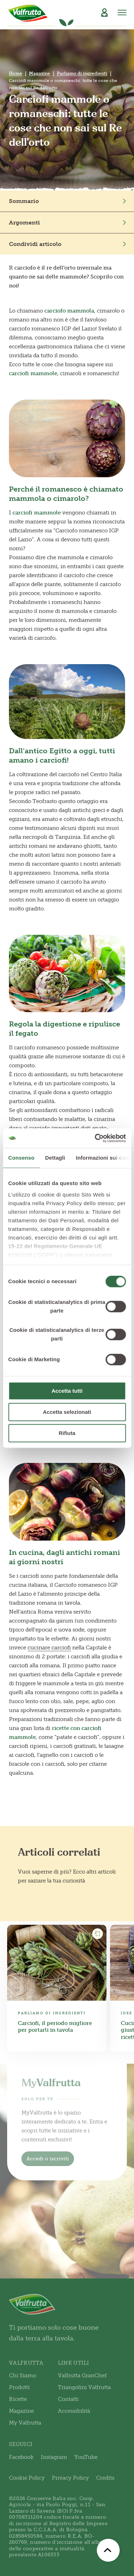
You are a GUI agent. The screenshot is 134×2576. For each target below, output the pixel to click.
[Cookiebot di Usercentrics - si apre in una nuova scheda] (95, 1138)
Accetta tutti (67, 1391)
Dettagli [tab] (55, 1158)
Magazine (39, 73)
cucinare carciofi (49, 1647)
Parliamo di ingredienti (82, 73)
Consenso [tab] (21, 1158)
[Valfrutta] (28, 13)
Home (15, 73)
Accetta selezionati (67, 1412)
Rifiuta (67, 1433)
